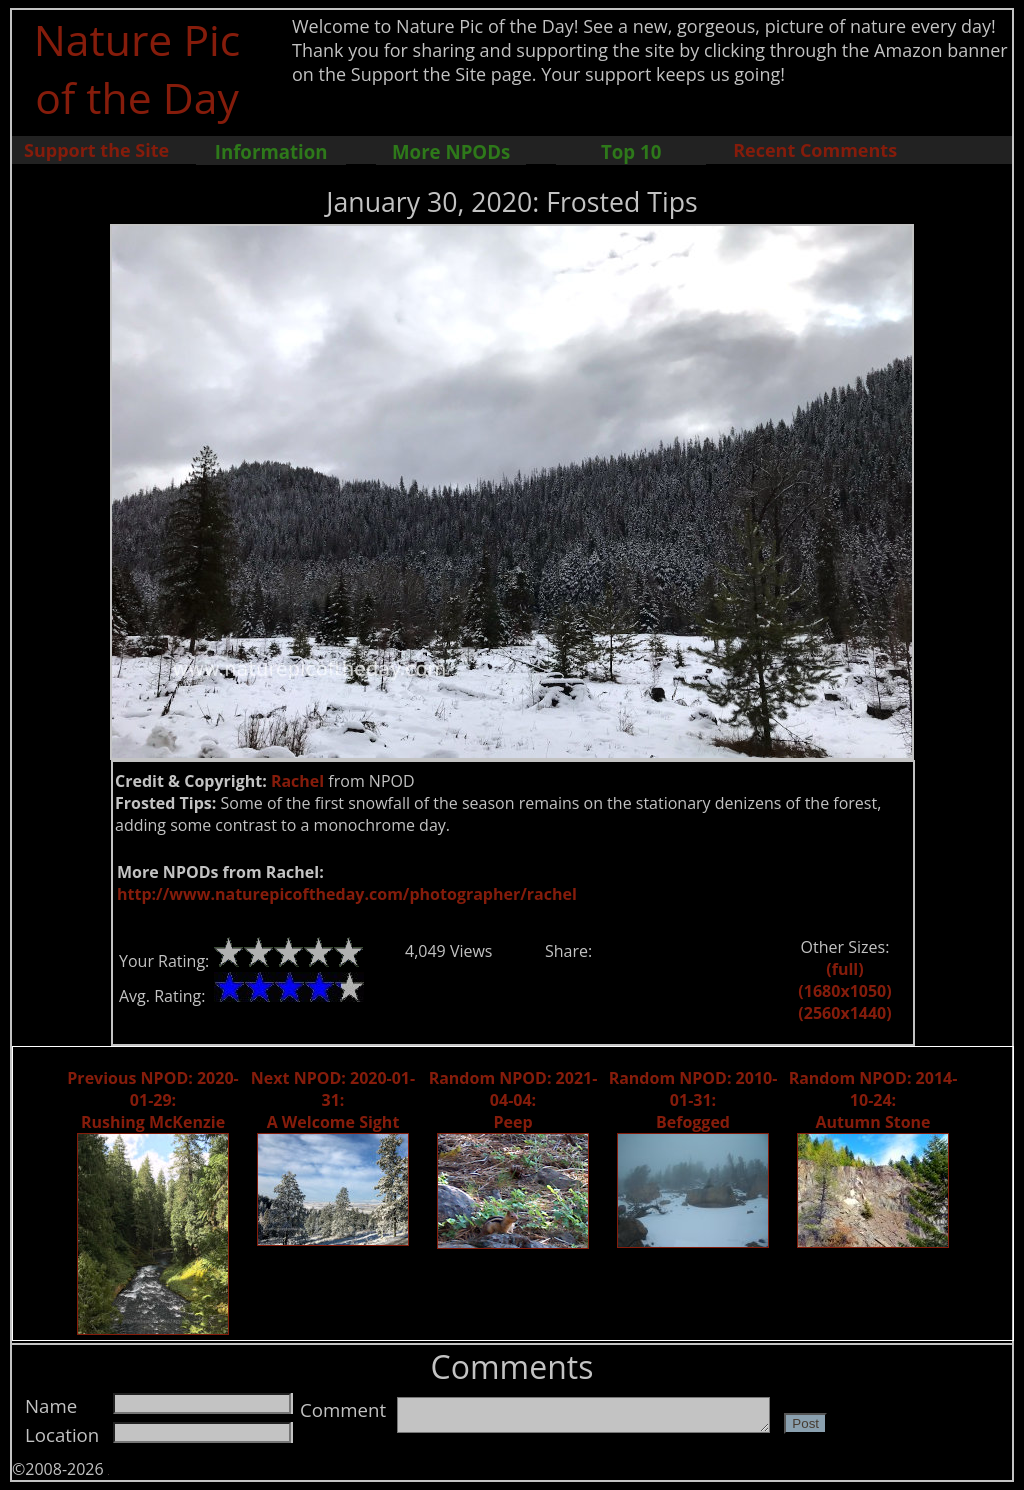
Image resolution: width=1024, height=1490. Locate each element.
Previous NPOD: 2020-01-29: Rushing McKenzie (152, 1100)
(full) (844, 969)
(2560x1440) (844, 1013)
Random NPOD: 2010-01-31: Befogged (693, 1100)
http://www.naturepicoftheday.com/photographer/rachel (347, 894)
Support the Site (96, 150)
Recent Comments (815, 150)
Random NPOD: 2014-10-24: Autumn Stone (873, 1100)
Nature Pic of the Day (137, 68)
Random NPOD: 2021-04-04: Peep (513, 1100)
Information (271, 151)
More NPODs (451, 151)
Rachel (297, 781)
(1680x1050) (844, 991)
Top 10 (631, 151)
